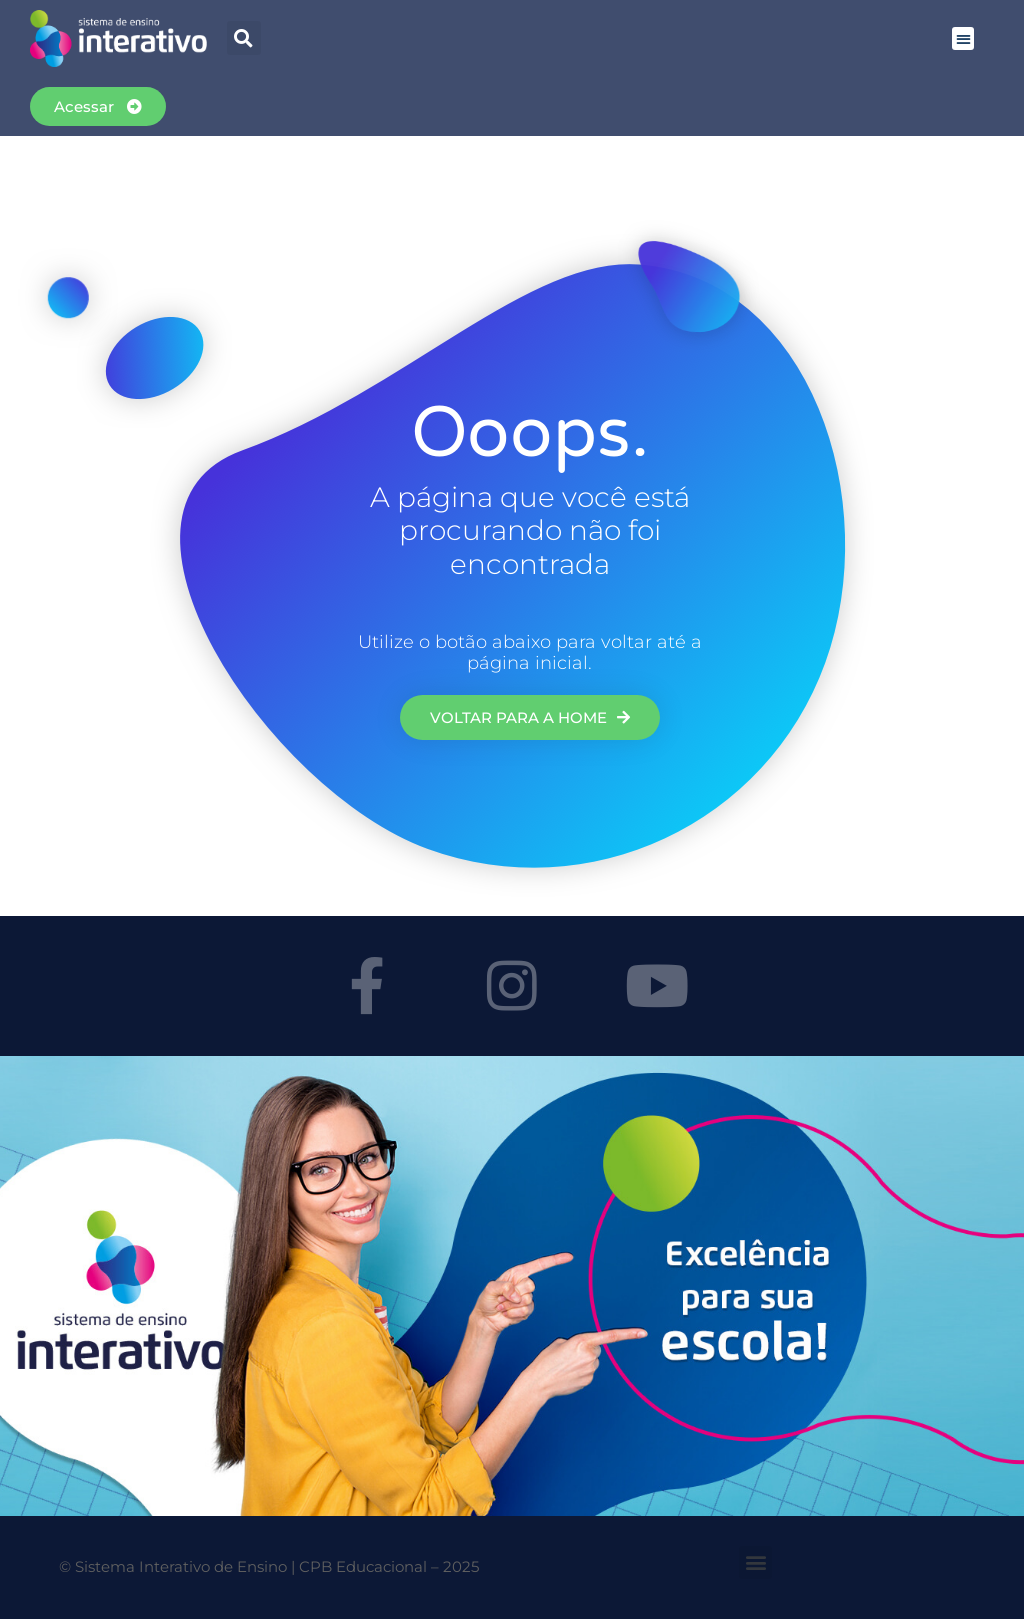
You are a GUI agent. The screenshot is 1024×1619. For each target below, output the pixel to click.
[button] (244, 38)
